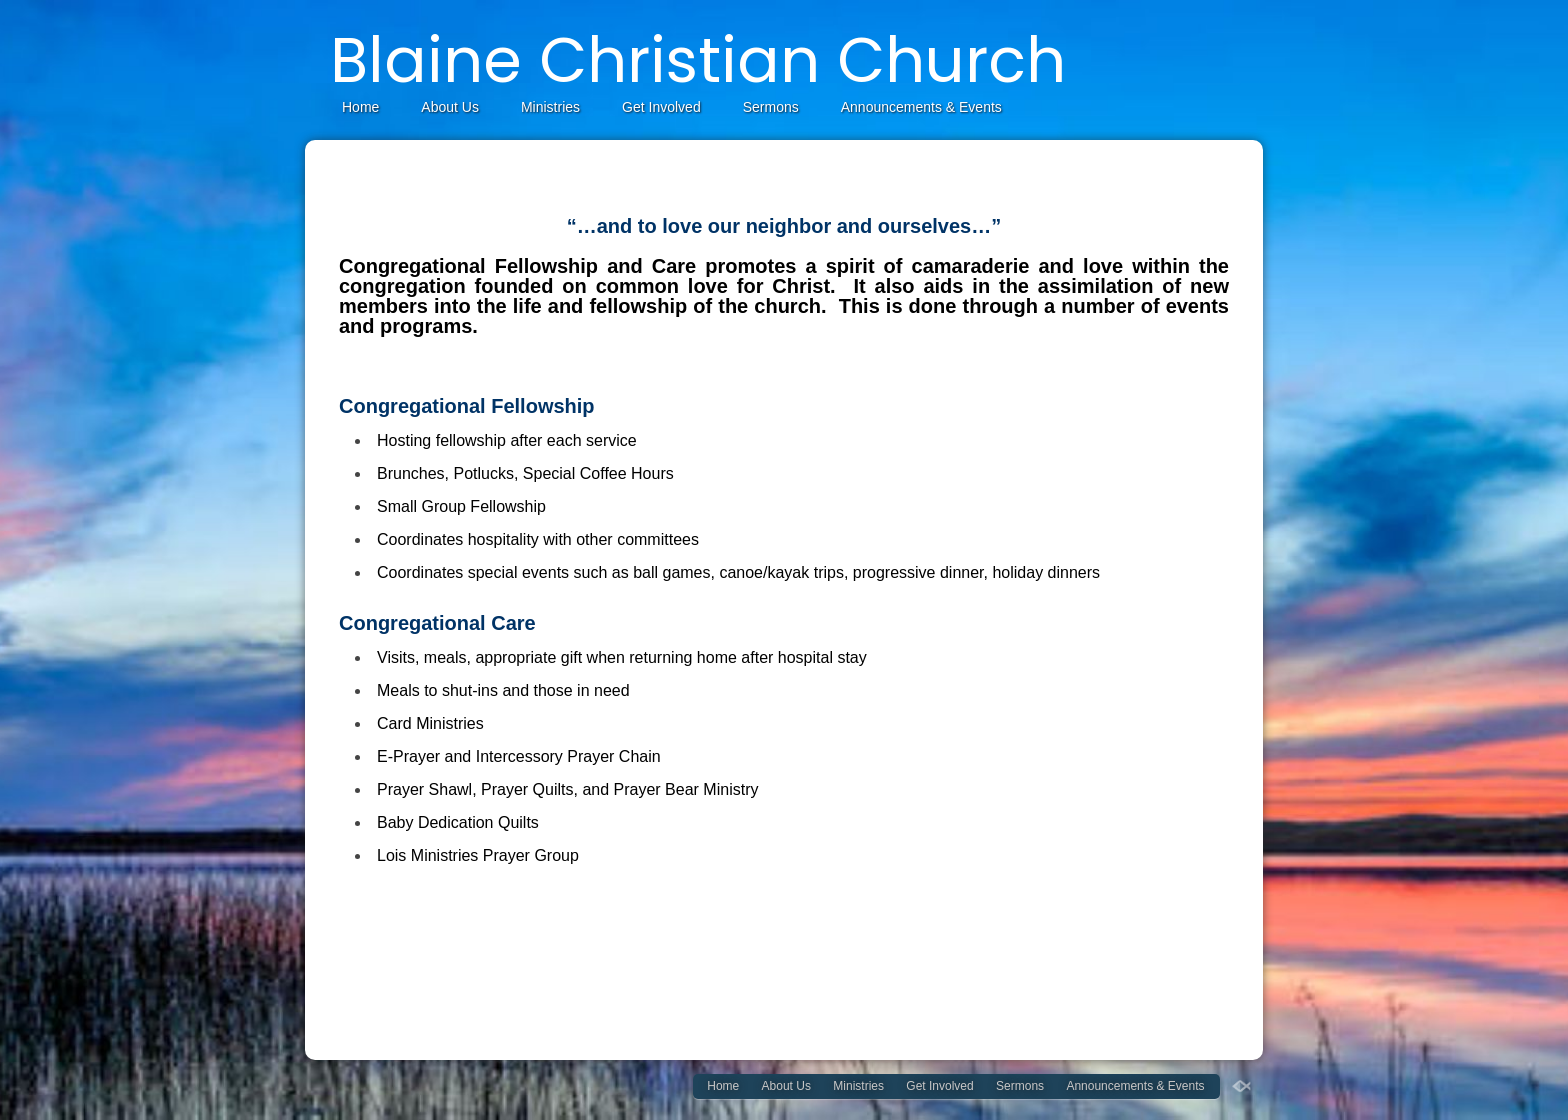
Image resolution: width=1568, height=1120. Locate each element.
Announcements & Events (921, 107)
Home (360, 107)
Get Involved (661, 107)
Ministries (550, 107)
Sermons (771, 107)
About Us (450, 107)
